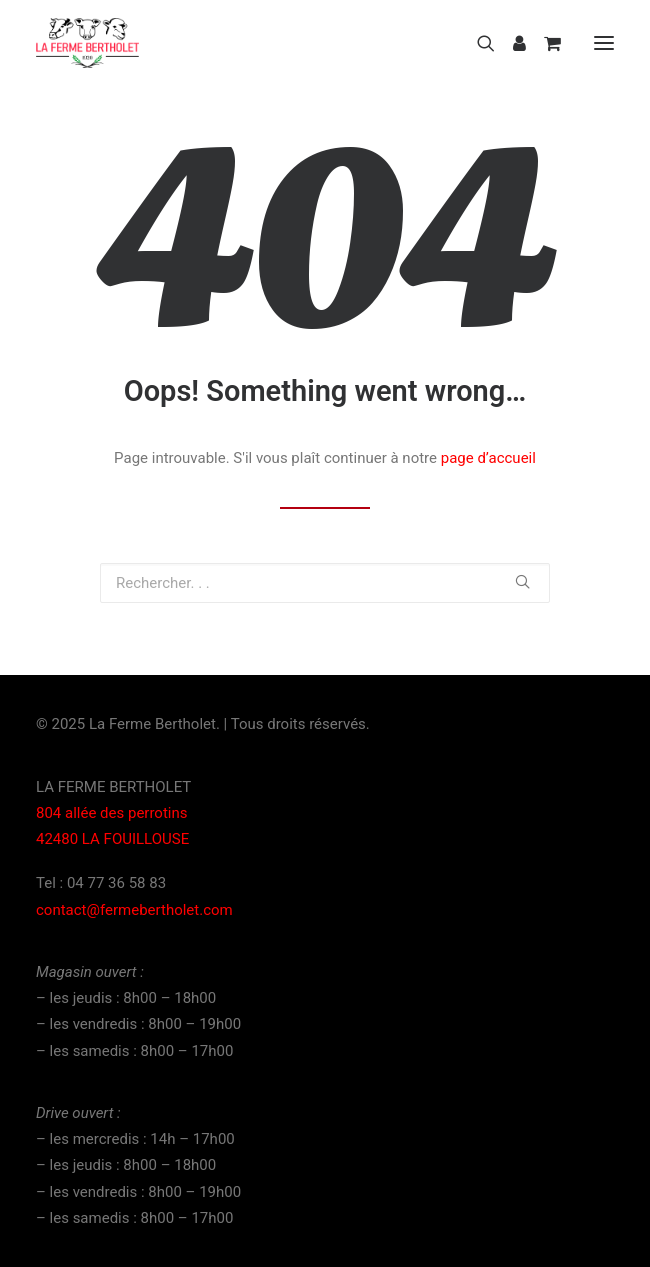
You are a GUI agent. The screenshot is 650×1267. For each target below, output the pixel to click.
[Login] (510, 43)
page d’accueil (488, 458)
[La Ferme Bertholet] (87, 43)
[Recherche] (477, 43)
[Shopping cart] (543, 43)
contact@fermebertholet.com (134, 910)
